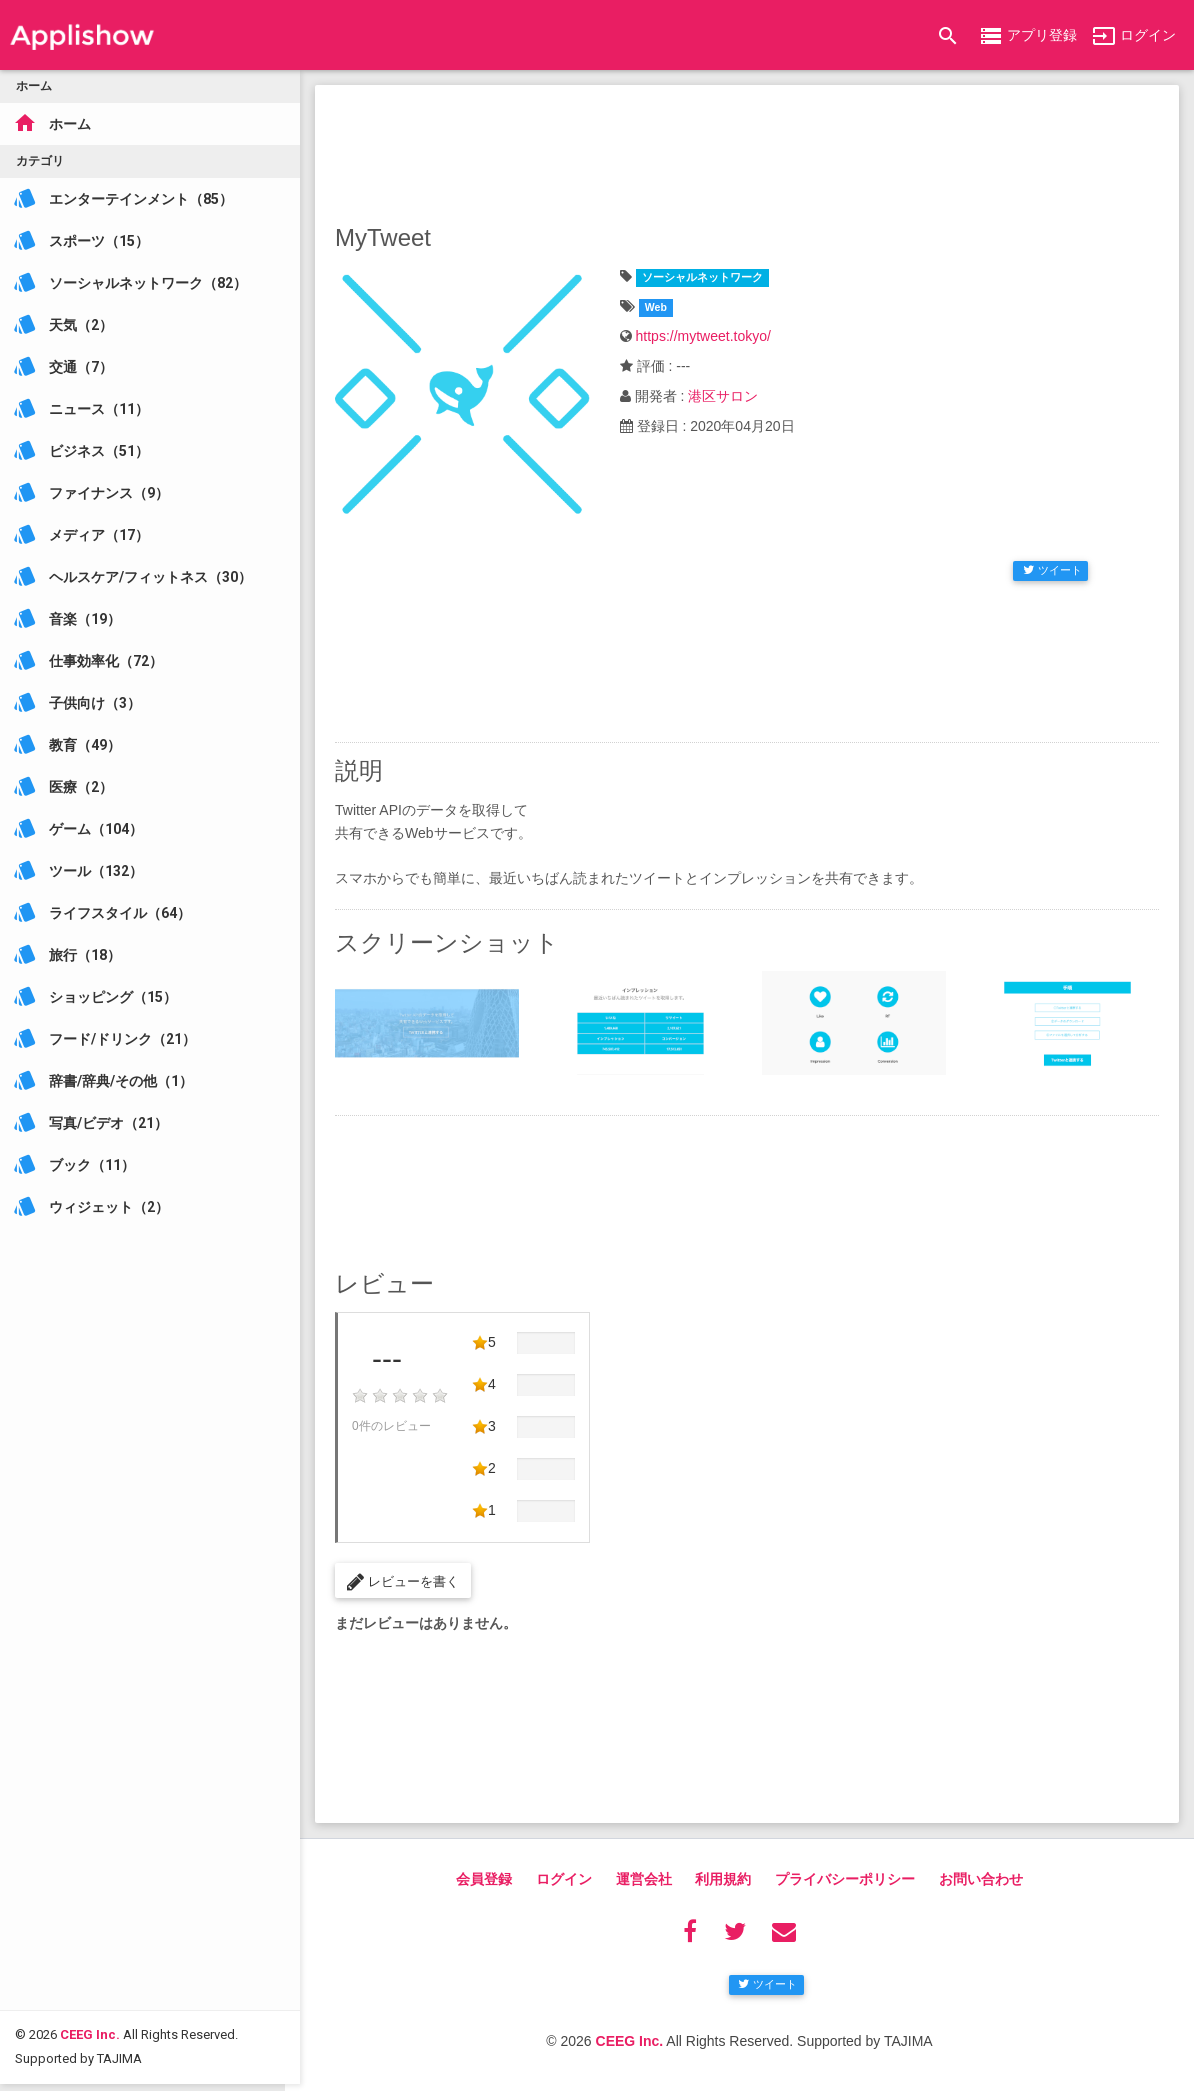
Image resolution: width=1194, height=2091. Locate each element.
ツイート (1052, 570)
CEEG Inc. (90, 1939)
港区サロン (723, 396)
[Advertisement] (747, 150)
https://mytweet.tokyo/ (703, 336)
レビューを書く (403, 1582)
